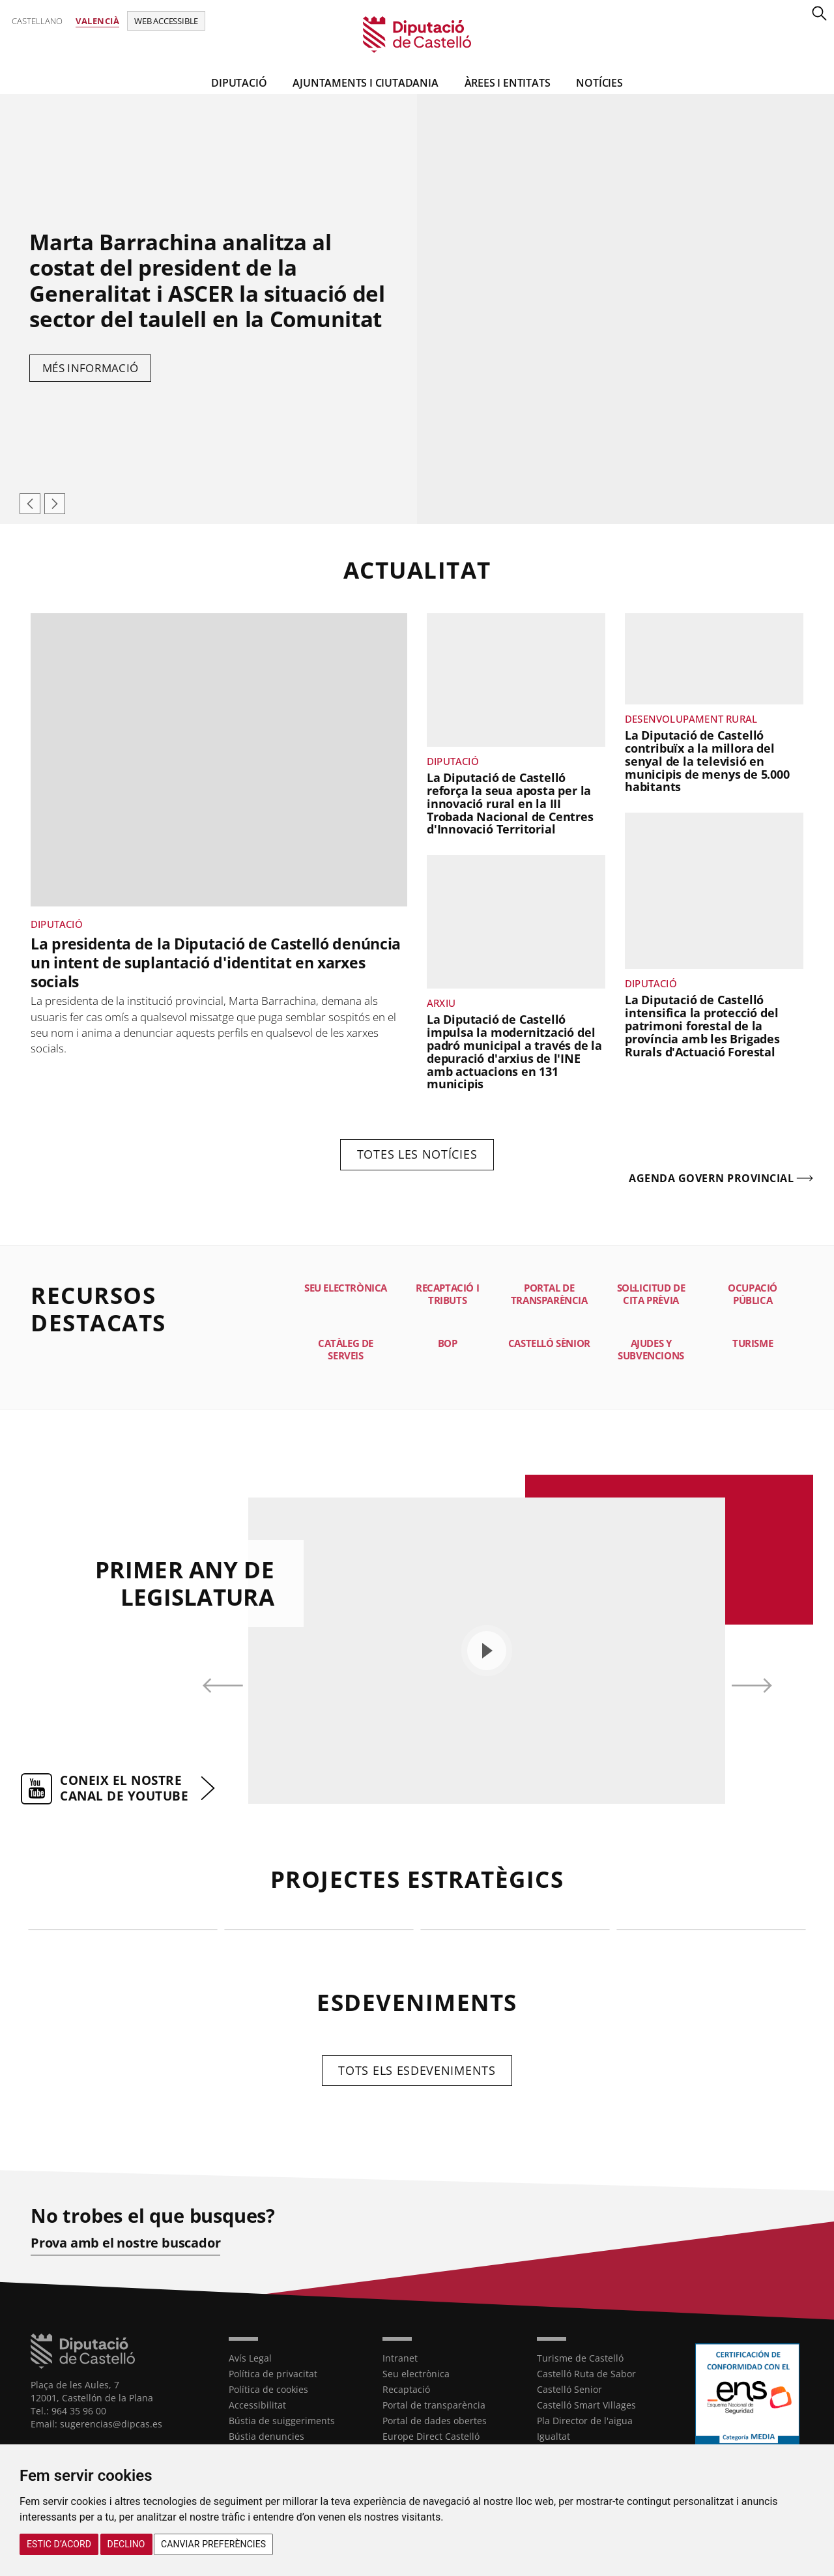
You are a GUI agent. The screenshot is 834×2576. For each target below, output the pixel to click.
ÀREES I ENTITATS (508, 83)
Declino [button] (126, 2544)
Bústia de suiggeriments (282, 2420)
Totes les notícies (417, 1154)
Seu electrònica (416, 2373)
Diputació (238, 83)
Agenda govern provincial (711, 1179)
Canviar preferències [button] (213, 2544)
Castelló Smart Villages (586, 2405)
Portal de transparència (433, 2405)
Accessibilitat (257, 2405)
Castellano (37, 21)
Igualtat (553, 2436)
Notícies (599, 83)
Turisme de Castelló (580, 2358)
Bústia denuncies (266, 2436)
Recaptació (406, 2389)
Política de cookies (268, 2389)
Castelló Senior (569, 2389)
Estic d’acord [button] (59, 2544)
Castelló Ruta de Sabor (586, 2373)
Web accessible (166, 21)
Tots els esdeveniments (416, 2070)
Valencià (97, 21)
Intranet (400, 2358)
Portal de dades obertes (434, 2420)
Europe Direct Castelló (431, 2436)
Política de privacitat (273, 2373)
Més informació (90, 367)
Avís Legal (250, 2358)
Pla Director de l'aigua (585, 2420)
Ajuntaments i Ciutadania (365, 83)
